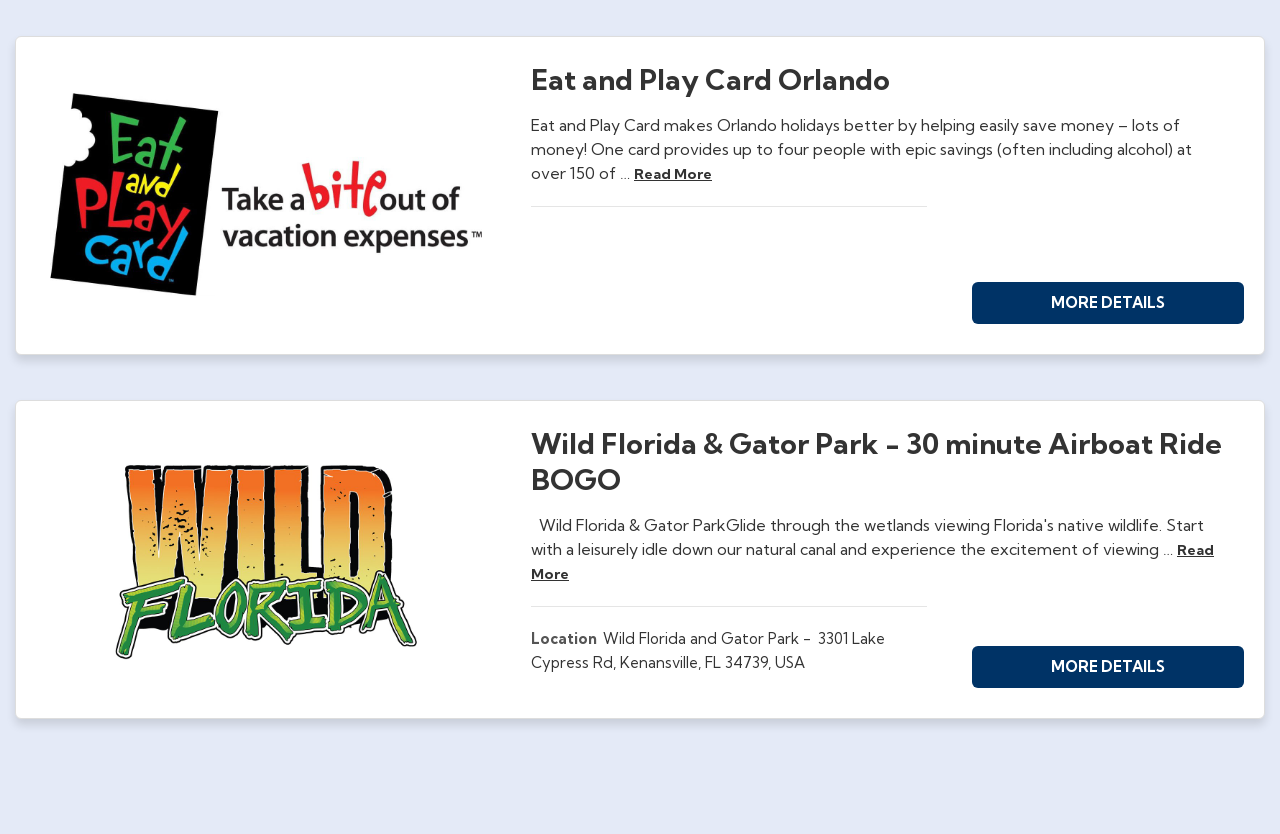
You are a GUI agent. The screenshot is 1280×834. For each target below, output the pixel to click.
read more (673, 174)
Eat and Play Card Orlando (710, 79)
